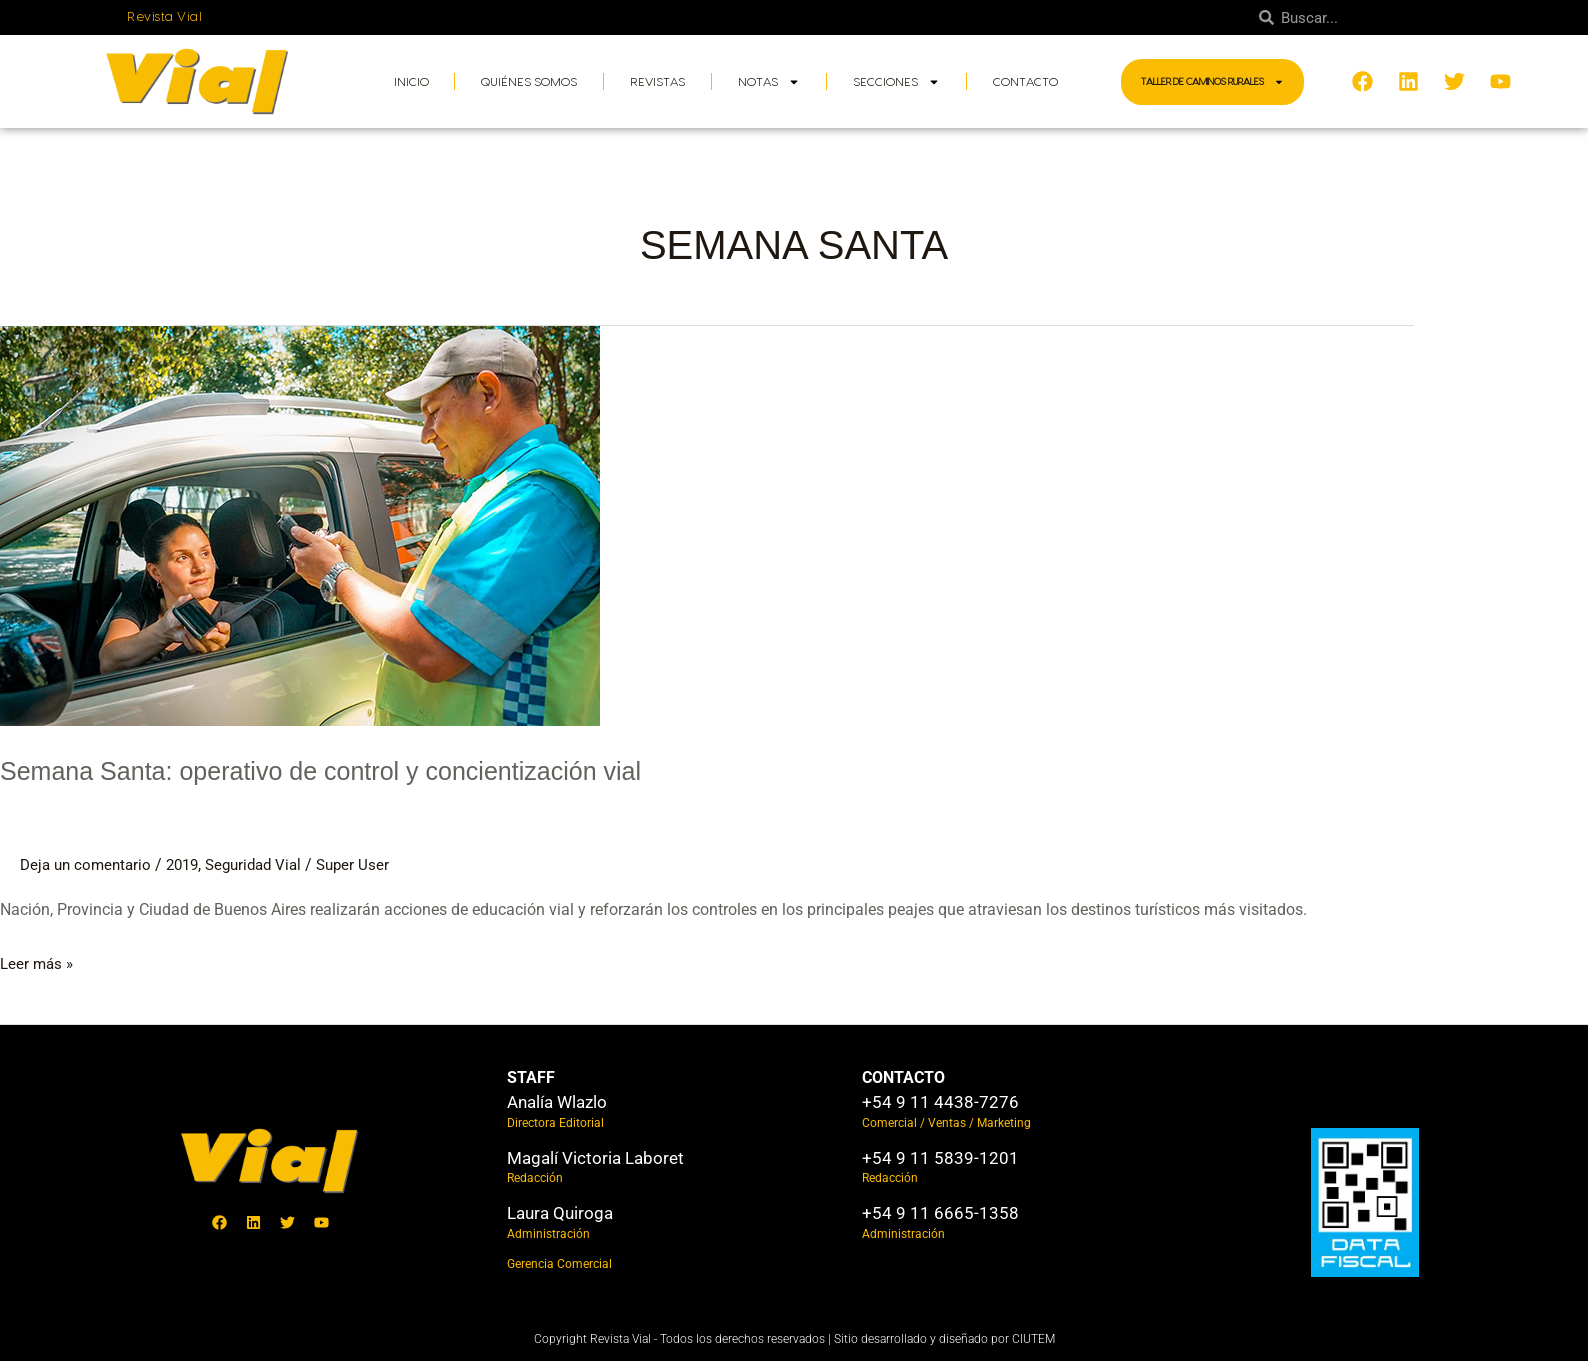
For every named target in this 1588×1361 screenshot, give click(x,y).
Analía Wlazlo (557, 1102)
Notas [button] (769, 82)
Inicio (411, 82)
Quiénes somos (529, 82)
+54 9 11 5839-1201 (940, 1158)
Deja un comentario (89, 864)
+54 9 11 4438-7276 (940, 1102)
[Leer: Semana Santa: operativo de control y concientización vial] (300, 524)
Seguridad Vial (267, 864)
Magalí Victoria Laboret (595, 1158)
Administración (548, 1234)
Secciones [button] (896, 82)
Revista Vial (164, 17)
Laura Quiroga (560, 1213)
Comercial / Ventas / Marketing (946, 1123)
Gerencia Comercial (559, 1264)
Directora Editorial (555, 1123)
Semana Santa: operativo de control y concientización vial (384, 769)
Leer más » (38, 961)
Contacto (1025, 82)
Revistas (657, 82)
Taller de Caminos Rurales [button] (1212, 82)
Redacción (535, 1178)
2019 (191, 864)
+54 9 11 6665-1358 (940, 1213)
